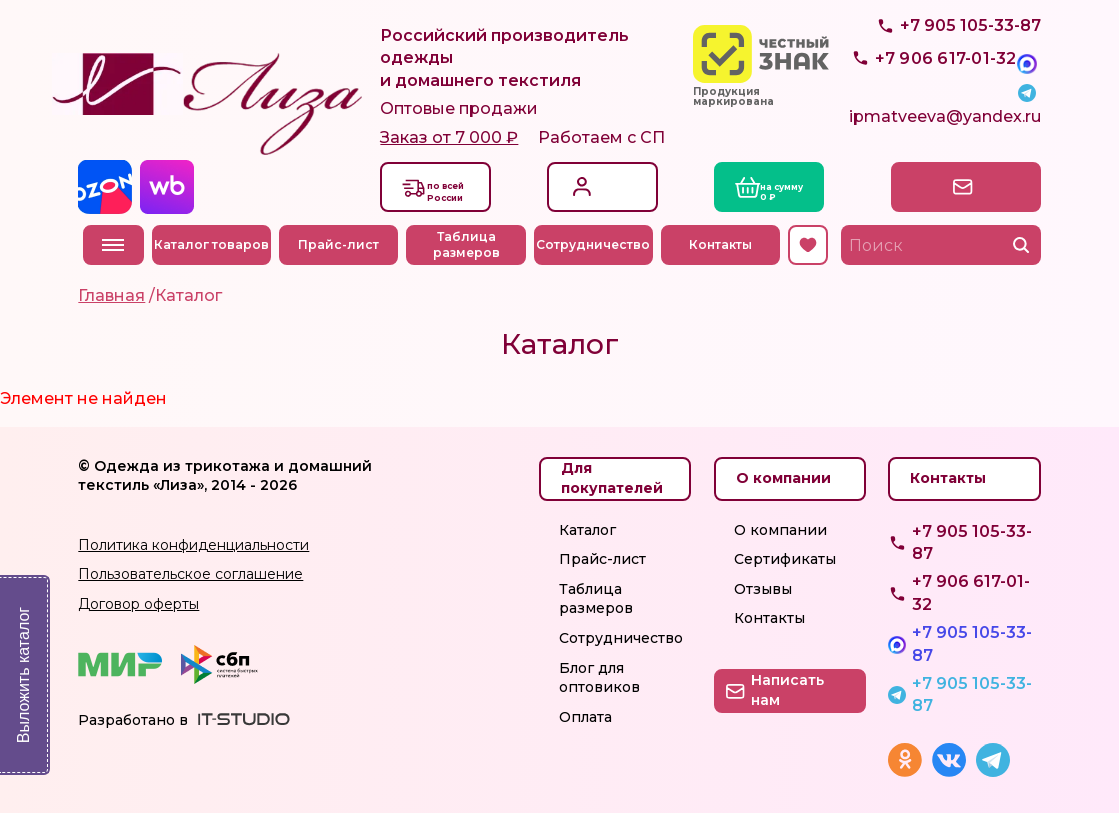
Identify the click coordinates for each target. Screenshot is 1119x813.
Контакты (725, 244)
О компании (780, 530)
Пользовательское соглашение (190, 574)
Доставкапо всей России (464, 190)
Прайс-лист (343, 244)
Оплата (585, 717)
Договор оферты (138, 604)
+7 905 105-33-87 (970, 75)
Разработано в (133, 720)
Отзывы (763, 589)
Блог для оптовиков (599, 678)
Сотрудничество (598, 244)
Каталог (587, 530)
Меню (113, 245)
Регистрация (624, 196)
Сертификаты (785, 559)
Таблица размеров (470, 245)
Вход (599, 175)
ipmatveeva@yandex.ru (945, 124)
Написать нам (955, 186)
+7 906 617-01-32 (971, 592)
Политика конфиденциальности (193, 545)
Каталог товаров (215, 244)
